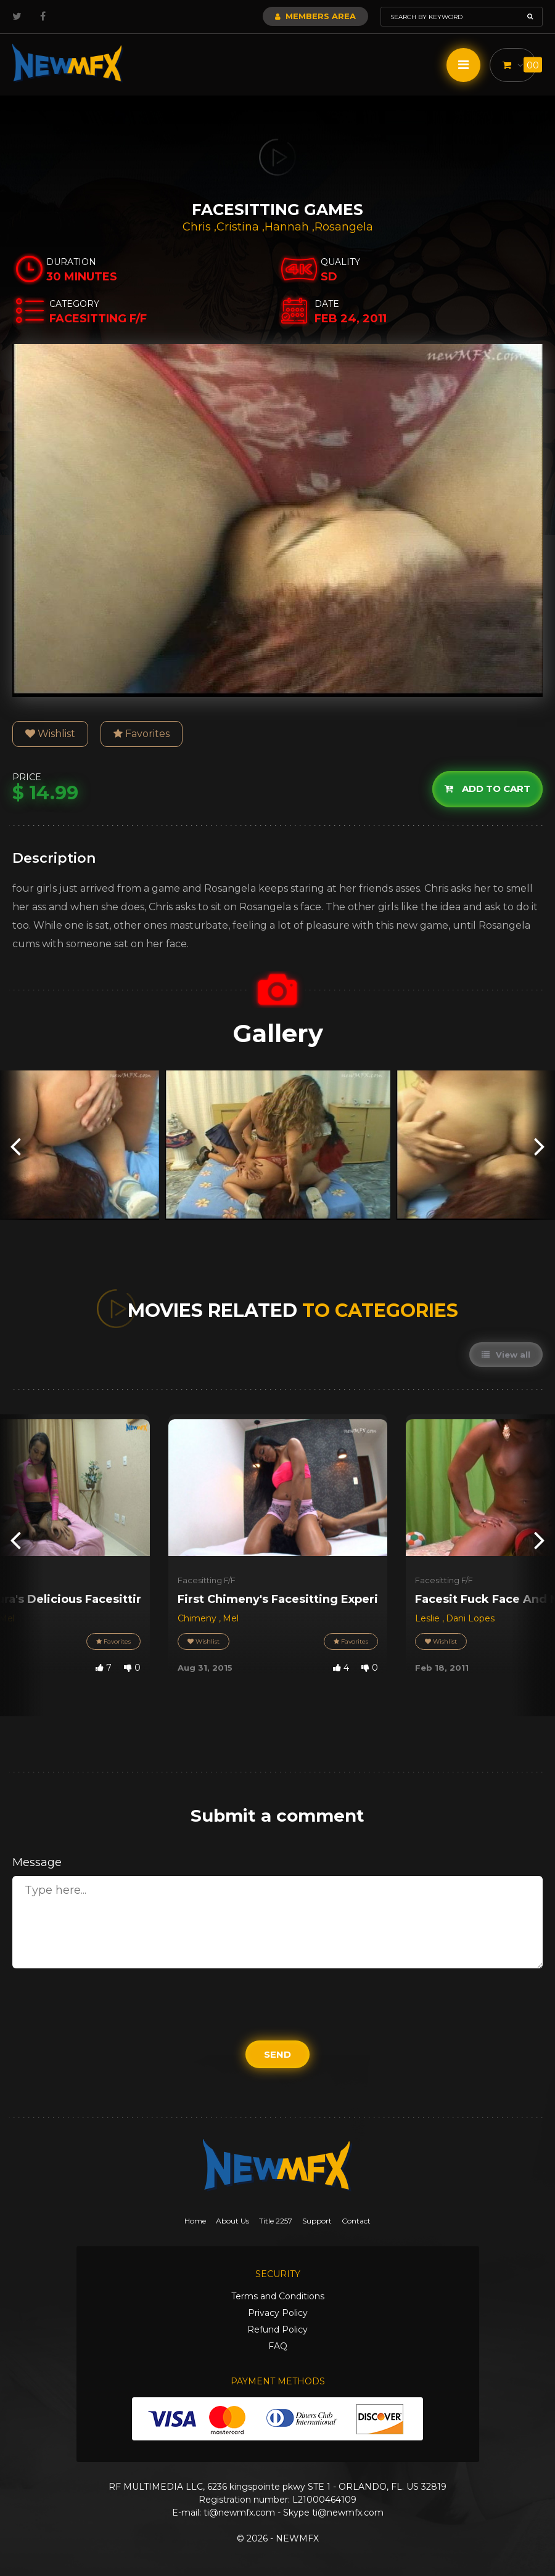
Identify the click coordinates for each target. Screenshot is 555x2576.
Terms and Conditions (277, 2296)
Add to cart (487, 789)
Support (317, 2220)
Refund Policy (277, 2329)
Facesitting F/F (207, 1580)
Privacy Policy (278, 2312)
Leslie (428, 1618)
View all (506, 1354)
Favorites (141, 734)
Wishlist (50, 734)
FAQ (277, 2346)
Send (277, 2054)
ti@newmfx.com (239, 2512)
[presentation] (15, 1145)
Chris (198, 227)
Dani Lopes (470, 1618)
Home (195, 2220)
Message (37, 1862)
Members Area (315, 16)
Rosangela (343, 227)
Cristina (239, 227)
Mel (231, 1618)
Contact (356, 2220)
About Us (232, 2220)
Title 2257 (275, 2220)
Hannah (288, 227)
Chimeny (198, 1618)
